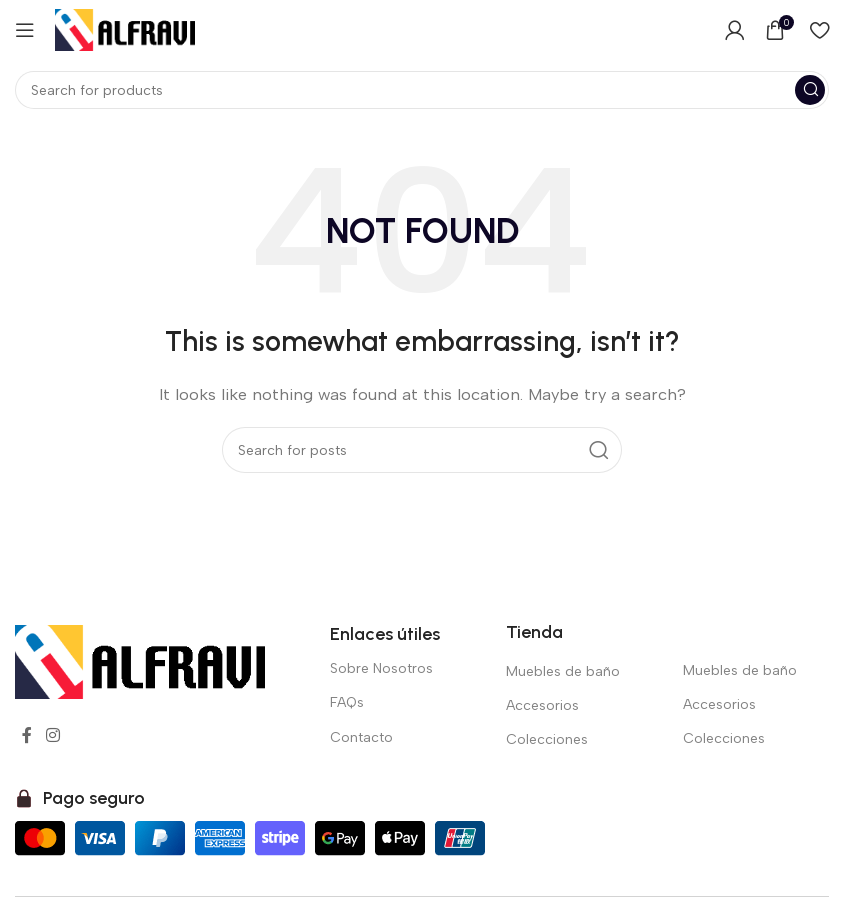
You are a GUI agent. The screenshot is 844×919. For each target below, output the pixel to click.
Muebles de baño (563, 671)
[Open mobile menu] (25, 30)
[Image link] (140, 661)
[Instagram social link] (52, 735)
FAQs (347, 702)
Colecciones (547, 739)
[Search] (422, 90)
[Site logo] (125, 29)
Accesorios (542, 705)
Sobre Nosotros (381, 668)
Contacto (361, 737)
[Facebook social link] (27, 735)
